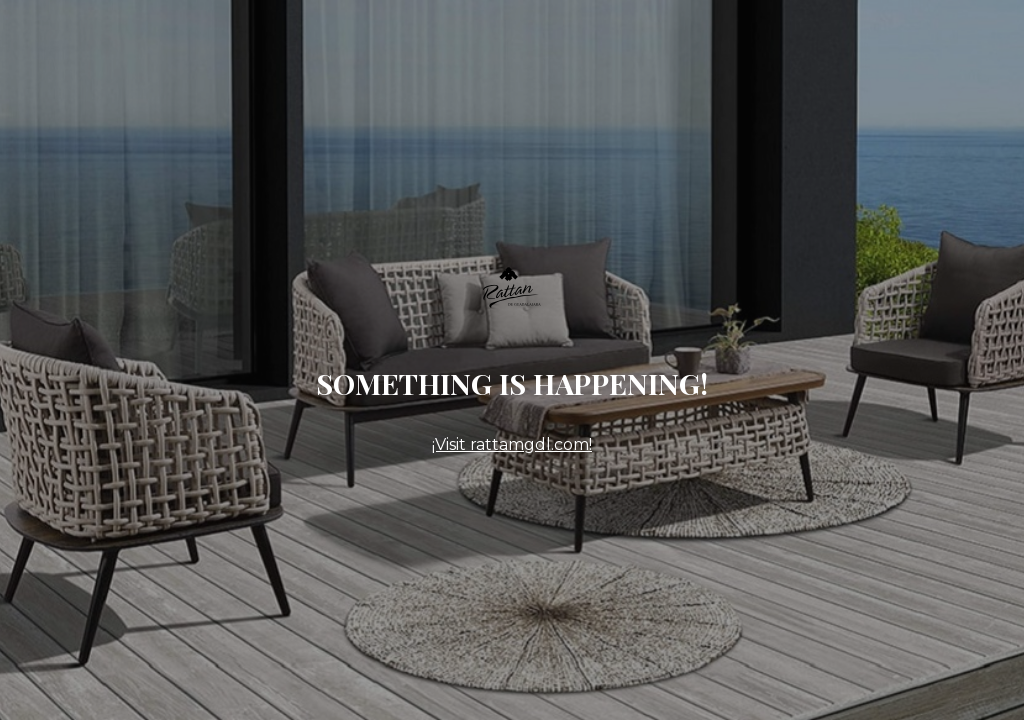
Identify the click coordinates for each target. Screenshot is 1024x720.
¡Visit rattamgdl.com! (512, 444)
